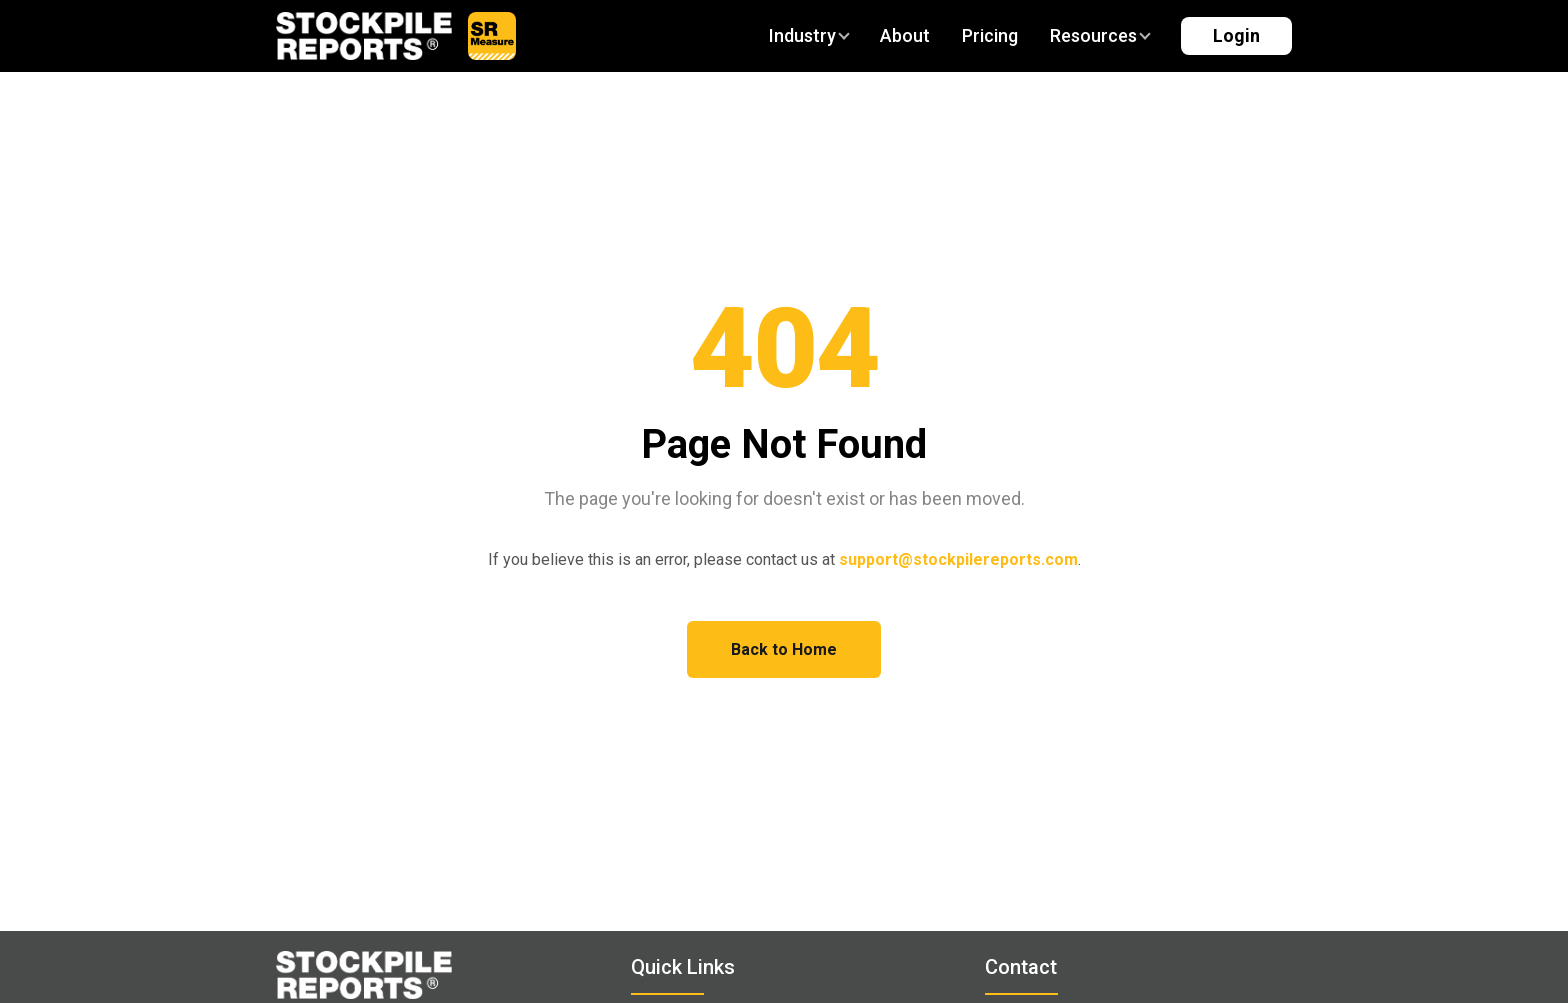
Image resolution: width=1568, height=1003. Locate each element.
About (905, 35)
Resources (1099, 35)
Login (1236, 35)
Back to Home (784, 649)
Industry (808, 35)
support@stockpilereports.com (958, 559)
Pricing (990, 35)
